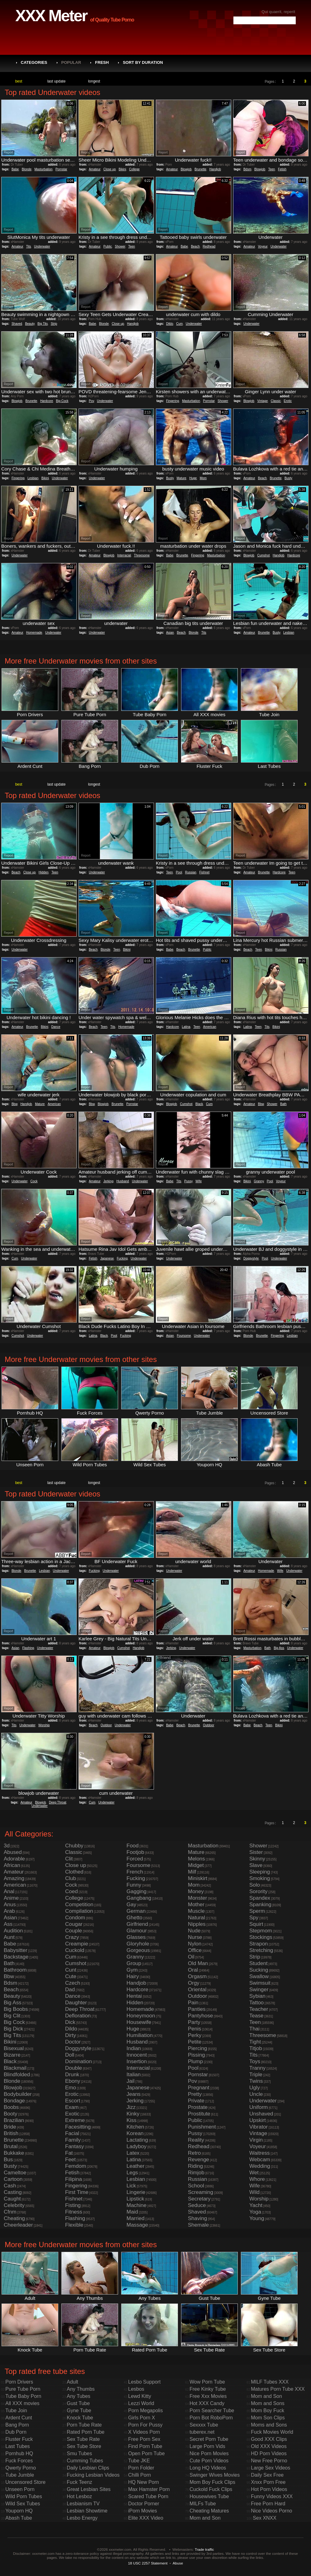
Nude (194, 1931)
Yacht (255, 2205)
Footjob (135, 1852)
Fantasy (74, 2146)
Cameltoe (15, 2173)
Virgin (256, 2140)
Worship (44, 1725)
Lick (131, 2186)
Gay (131, 1904)
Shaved (17, 323)
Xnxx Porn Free (268, 2482)
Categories (34, 62)
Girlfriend (137, 1924)
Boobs (11, 2107)
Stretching (261, 1950)
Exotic (72, 2114)
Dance (55, 1026)
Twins (256, 2081)
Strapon (258, 1944)
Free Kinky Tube (207, 2389)
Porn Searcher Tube (211, 2410)
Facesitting (78, 2127)
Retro (194, 2153)
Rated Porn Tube (85, 2432)
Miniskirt (197, 1878)
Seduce (197, 2205)
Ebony (72, 2081)
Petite (194, 2042)
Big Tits (42, 323)
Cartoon (13, 2179)
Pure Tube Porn (22, 2389)
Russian (190, 872)
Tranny (257, 2068)
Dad (70, 1989)
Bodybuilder (18, 2094)
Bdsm (247, 169)
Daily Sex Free (267, 2475)
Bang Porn (17, 2424)
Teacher (258, 2009)
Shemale (198, 2225)
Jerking (108, 1181)
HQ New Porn (143, 2482)
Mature (181, 478)
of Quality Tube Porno (112, 19)
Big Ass (279, 1648)
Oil (191, 1957)
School (196, 2186)
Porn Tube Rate (84, 2424)
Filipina (73, 2179)
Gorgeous (138, 1950)
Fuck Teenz (79, 2482)
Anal (9, 1891)
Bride (10, 2127)
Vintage (262, 401)
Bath (283, 1104)
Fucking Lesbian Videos (93, 2475)
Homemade (34, 632)
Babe (15, 169)
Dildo (169, 323)
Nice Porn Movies (208, 2453)
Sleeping (259, 1872)
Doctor (73, 2042)
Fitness (73, 2212)
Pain (193, 2003)
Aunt (9, 1937)
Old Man (198, 1963)
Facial (72, 2133)
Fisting (73, 2205)
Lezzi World (141, 2403)
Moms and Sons (269, 2424)
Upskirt (257, 2120)
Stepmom (260, 1931)
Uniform (258, 2107)
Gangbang (139, 1898)
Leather (136, 2166)
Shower (120, 246)
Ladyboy (136, 2146)
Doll (69, 2055)
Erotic (288, 401)
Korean (135, 2133)
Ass (8, 1924)
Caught (12, 2199)
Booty (10, 2114)
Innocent (137, 2055)
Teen (271, 169)
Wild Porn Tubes (23, 2496)
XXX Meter (51, 16)
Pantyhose (200, 2016)
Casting (13, 2192)
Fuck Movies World (272, 2432)
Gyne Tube (79, 2410)
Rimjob (196, 2173)
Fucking (122, 1258)
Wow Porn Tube (207, 2382)
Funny (134, 1885)
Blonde (26, 169)
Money (196, 1891)
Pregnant (198, 2088)
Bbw (14, 1104)
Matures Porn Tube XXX (278, 2389)
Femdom (75, 2166)
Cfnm (10, 2212)
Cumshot (263, 555)
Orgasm (197, 1976)
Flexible (74, 2225)
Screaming (200, 2192)
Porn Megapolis (145, 2410)
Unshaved (261, 2114)
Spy (253, 1918)
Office (195, 1950)
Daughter (76, 2003)
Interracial (124, 555)
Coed (71, 1891)
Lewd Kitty (139, 2396)
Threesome (142, 555)
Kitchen (135, 2127)
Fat (69, 2153)
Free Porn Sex (144, 2439)
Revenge (198, 2159)
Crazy (72, 1937)
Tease (256, 2016)
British (11, 2133)
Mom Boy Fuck (267, 2410)
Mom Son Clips (268, 2417)
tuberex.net (201, 2432)
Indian (134, 2048)
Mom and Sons (268, 2403)
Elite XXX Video (145, 2518)
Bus (8, 2159)
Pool (179, 872)
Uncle (256, 2094)
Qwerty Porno (20, 2467)
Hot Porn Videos (269, 2489)
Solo (254, 1885)
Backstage (16, 1957)
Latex (133, 2153)
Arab (9, 1911)
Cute (70, 1976)
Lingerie (136, 2192)
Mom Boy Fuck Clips (212, 2482)
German (136, 1911)
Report (8, 152)
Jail (131, 2081)
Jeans (134, 2094)
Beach (195, 246)
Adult (72, 2382)
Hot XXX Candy (206, 2403)
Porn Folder (141, 2467)
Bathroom (15, 1970)
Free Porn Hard (268, 2503)
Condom (75, 1918)
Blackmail (15, 2068)
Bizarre (12, 2055)
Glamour (137, 1931)
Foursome (184, 1335)
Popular (71, 62)
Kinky (133, 2114)
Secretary (199, 2199)
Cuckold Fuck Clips (210, 2489)
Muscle (196, 1911)
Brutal (10, 2146)
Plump (195, 2061)
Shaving (197, 2218)
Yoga (255, 2212)
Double (73, 2068)
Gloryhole (138, 1944)
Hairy (133, 1976)
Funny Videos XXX (272, 2496)
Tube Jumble (19, 2475)
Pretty (195, 2094)
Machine (136, 2205)
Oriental (197, 1989)
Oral (193, 1970)
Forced (135, 1859)
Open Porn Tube (146, 2453)
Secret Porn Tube (208, 2439)
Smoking (259, 1878)
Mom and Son (205, 2518)
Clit (69, 1859)
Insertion (137, 2061)
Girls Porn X (141, 2417)
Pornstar (61, 169)
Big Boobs (16, 2009)
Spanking (260, 1904)
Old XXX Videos (268, 2446)
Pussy (188, 1181)
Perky (194, 2035)
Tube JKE (139, 2460)
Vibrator (258, 2127)
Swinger (258, 1989)
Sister (256, 1852)
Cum (179, 323)
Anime (11, 1898)
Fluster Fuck (19, 2439)
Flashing (28, 1648)
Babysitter (15, 1950)
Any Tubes (78, 2396)
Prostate (198, 2107)
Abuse (178, 2563)
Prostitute (199, 2114)
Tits (28, 246)
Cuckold (74, 1950)
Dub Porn (15, 2432)
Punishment (202, 2127)
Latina (186, 1026)
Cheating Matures (209, 2510)
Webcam (259, 2159)
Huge (193, 478)
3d (7, 1846)
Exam (72, 2107)
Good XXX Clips (269, 2439)
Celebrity (14, 2205)
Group (134, 1963)
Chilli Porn (139, 2475)
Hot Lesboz (79, 2496)
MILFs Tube (202, 2503)
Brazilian (14, 2120)
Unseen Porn (19, 2489)
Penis (194, 2029)
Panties (197, 2009)
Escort (72, 2101)
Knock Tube (80, 2417)
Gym (132, 1970)
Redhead (209, 246)
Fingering (172, 401)
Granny (259, 1181)
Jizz (131, 2107)
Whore (257, 2179)
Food (133, 1846)
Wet (254, 2173)
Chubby (74, 1846)
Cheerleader (18, 2225)
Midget (196, 1865)
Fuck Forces (19, 2460)
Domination (78, 2061)
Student (258, 1963)
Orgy (193, 1983)
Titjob (255, 2048)
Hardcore (46, 401)
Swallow (259, 1976)
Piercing (197, 2048)
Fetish (282, 169)
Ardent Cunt (18, 2417)
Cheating (14, 2218)
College (134, 169)
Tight (255, 2042)
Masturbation (44, 169)
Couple (73, 1931)
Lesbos (136, 2389)
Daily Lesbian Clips (88, 2467)
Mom (203, 478)
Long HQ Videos (207, 2467)
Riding (195, 2166)
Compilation (79, 1911)
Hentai (134, 1996)
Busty (170, 478)
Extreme (75, 2120)
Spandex (259, 1898)
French (135, 1872)
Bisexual (14, 2048)
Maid (132, 2212)
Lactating (137, 2140)
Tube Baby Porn (23, 2396)
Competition (79, 1904)
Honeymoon (141, 2016)
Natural (196, 1918)
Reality (196, 2140)
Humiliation (140, 2035)
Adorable (14, 1859)
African (12, 1865)
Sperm (257, 1911)
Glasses (136, 1937)
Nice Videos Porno (271, 2510)
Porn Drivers (19, 2382)
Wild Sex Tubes (22, 2503)
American (209, 1026)
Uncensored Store (25, 2482)
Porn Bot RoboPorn (211, 2417)
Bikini (122, 169)
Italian (134, 2074)
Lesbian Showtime (87, 2510)
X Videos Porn (144, 2432)
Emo (70, 2088)
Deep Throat (57, 1802)
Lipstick (135, 2199)
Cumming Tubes (85, 2460)
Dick (70, 2022)
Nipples (197, 1924)
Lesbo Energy (82, 2518)
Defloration (78, 2016)
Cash (10, 2186)
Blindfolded (17, 2074)
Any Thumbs (81, 2389)
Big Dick (13, 2029)
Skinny (257, 1859)
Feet (70, 2159)
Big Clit (12, 2016)
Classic (276, 401)
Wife (198, 1181)
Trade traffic (204, 2549)
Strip (54, 323)
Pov (91, 401)
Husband (123, 1181)
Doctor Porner (143, 2503)
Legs (132, 2173)
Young (256, 2218)
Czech (72, 1983)
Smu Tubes (79, 2453)
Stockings (260, 1937)
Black (199, 1104)
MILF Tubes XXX (270, 2382)
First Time (77, 2192)
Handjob (215, 169)
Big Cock (62, 401)
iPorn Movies (142, 2510)
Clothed (74, 1872)
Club (70, 1878)
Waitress (259, 2153)
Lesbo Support (144, 2382)
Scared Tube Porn (148, 2496)
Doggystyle (251, 1258)
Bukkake (14, 2153)
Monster (197, 1898)
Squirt (256, 1924)
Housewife (139, 2022)
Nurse (195, 1937)
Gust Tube (78, 2403)
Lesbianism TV (83, 2503)
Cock (34, 1181)
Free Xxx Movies (208, 2396)
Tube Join (16, 2410)
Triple (255, 2074)
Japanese (107, 1258)
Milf (192, 1872)
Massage (137, 2225)
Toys (254, 2061)
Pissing (196, 2055)
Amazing (14, 1878)
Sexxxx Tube (203, 2424)
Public (107, 246)
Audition (13, 1931)
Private (196, 2101)
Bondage (14, 2101)
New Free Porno (269, 2460)
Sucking (258, 1970)
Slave (256, 1865)
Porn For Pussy (145, 2424)
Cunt (70, 1970)
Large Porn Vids (207, 2446)
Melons (196, 1859)
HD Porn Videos (268, 2453)
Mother (196, 1904)
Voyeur (263, 246)
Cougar (74, 1924)
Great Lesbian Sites (89, 2489)
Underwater (42, 246)
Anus (10, 1904)
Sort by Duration (143, 62)
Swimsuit (259, 1983)
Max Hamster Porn (149, 2489)
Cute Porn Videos (208, 2460)
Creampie (76, 1944)
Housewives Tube (209, 2496)
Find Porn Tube (145, 2446)
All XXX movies (22, 2403)
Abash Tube (18, 2518)
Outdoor (106, 1725)
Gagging (136, 1891)
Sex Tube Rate (83, 2439)
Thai (254, 2029)
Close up (109, 169)
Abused (13, 1852)
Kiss (131, 2120)
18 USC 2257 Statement (148, 2563)
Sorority (258, 1891)
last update (56, 81)
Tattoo (256, 2003)
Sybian (257, 1996)
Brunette (200, 169)
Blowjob (186, 169)
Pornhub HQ (19, 2453)
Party (194, 2022)
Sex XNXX (264, 2518)
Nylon (194, 1944)
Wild (254, 2192)
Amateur (94, 169)
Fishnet (204, 872)
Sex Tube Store (84, 2446)
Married (136, 2218)
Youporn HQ (18, 2510)
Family (73, 2140)
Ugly (254, 2088)
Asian (170, 632)
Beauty (29, 323)
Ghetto (134, 1918)
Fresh (102, 62)
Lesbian (32, 478)
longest (94, 81)
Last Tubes (17, 2446)
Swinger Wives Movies (214, 2475)
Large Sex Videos (270, 2467)
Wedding (259, 2166)
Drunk (72, 2074)
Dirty (70, 2035)
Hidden (44, 872)
